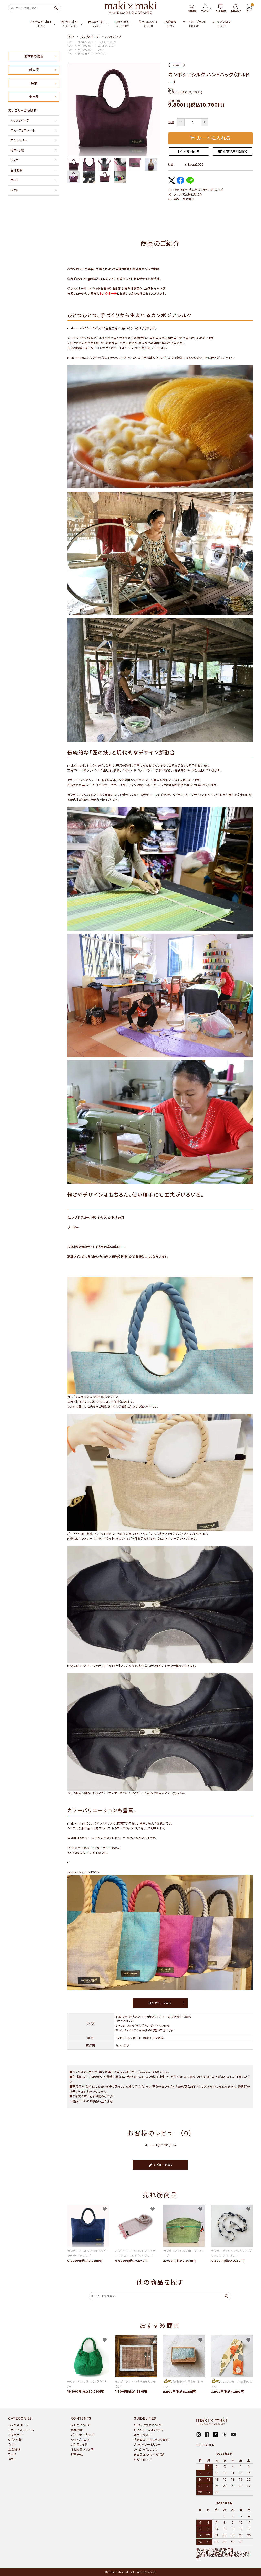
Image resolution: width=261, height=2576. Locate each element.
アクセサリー (19, 140)
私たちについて (81, 2425)
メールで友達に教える (185, 194)
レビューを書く (160, 2165)
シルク (101, 49)
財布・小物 (17, 150)
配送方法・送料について (149, 2430)
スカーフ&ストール (23, 130)
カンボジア (101, 53)
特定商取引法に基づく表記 (151, 2440)
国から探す (84, 53)
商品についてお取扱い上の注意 (92, 2101)
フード (15, 180)
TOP (69, 42)
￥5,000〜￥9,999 (107, 42)
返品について (142, 2435)
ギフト (14, 190)
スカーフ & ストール (21, 2430)
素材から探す (85, 45)
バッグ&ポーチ (20, 120)
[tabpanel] (113, 109)
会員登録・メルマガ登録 (149, 2454)
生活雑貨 (17, 170)
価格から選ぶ (85, 42)
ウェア (15, 160)
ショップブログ (80, 2440)
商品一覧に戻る (181, 199)
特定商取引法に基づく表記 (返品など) (196, 190)
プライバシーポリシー (147, 2445)
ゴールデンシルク (107, 45)
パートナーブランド (83, 2435)
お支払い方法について (148, 2425)
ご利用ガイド (79, 2445)
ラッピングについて (146, 2449)
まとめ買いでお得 (82, 2449)
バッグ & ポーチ (18, 2425)
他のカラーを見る (160, 2003)
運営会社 (77, 2454)
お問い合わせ (188, 151)
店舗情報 (77, 2430)
